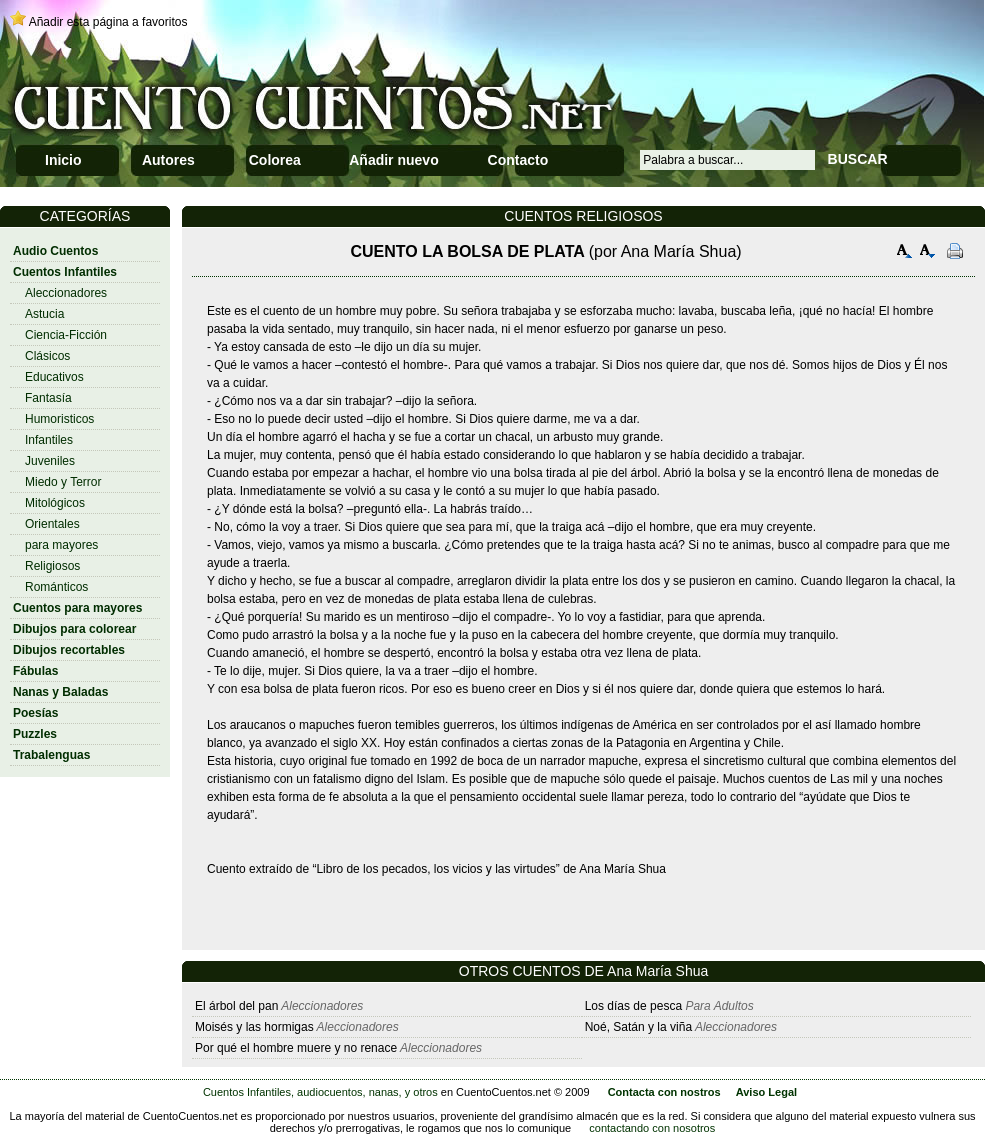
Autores (168, 160)
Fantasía (48, 398)
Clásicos (47, 356)
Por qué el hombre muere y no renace (296, 1048)
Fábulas (35, 671)
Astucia (44, 314)
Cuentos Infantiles (65, 272)
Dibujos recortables (69, 650)
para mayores (61, 545)
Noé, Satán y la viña (638, 1027)
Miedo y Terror (63, 482)
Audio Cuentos (55, 251)
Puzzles (35, 734)
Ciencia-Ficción (66, 335)
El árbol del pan (236, 1006)
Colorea (275, 160)
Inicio (63, 160)
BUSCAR (858, 159)
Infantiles (49, 440)
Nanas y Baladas (60, 692)
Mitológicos (55, 503)
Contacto (518, 160)
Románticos (56, 587)
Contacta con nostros (664, 1092)
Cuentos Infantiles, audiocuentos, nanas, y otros (320, 1092)
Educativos (54, 377)
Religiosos (52, 566)
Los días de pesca (633, 1006)
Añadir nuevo (393, 160)
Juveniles (50, 461)
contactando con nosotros (652, 1128)
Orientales (52, 524)
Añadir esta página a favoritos (108, 22)
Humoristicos (59, 419)
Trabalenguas (51, 755)
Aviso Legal (766, 1092)
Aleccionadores (66, 293)
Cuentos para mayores (77, 608)
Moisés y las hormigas (254, 1027)
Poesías (35, 713)
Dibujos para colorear (74, 629)
